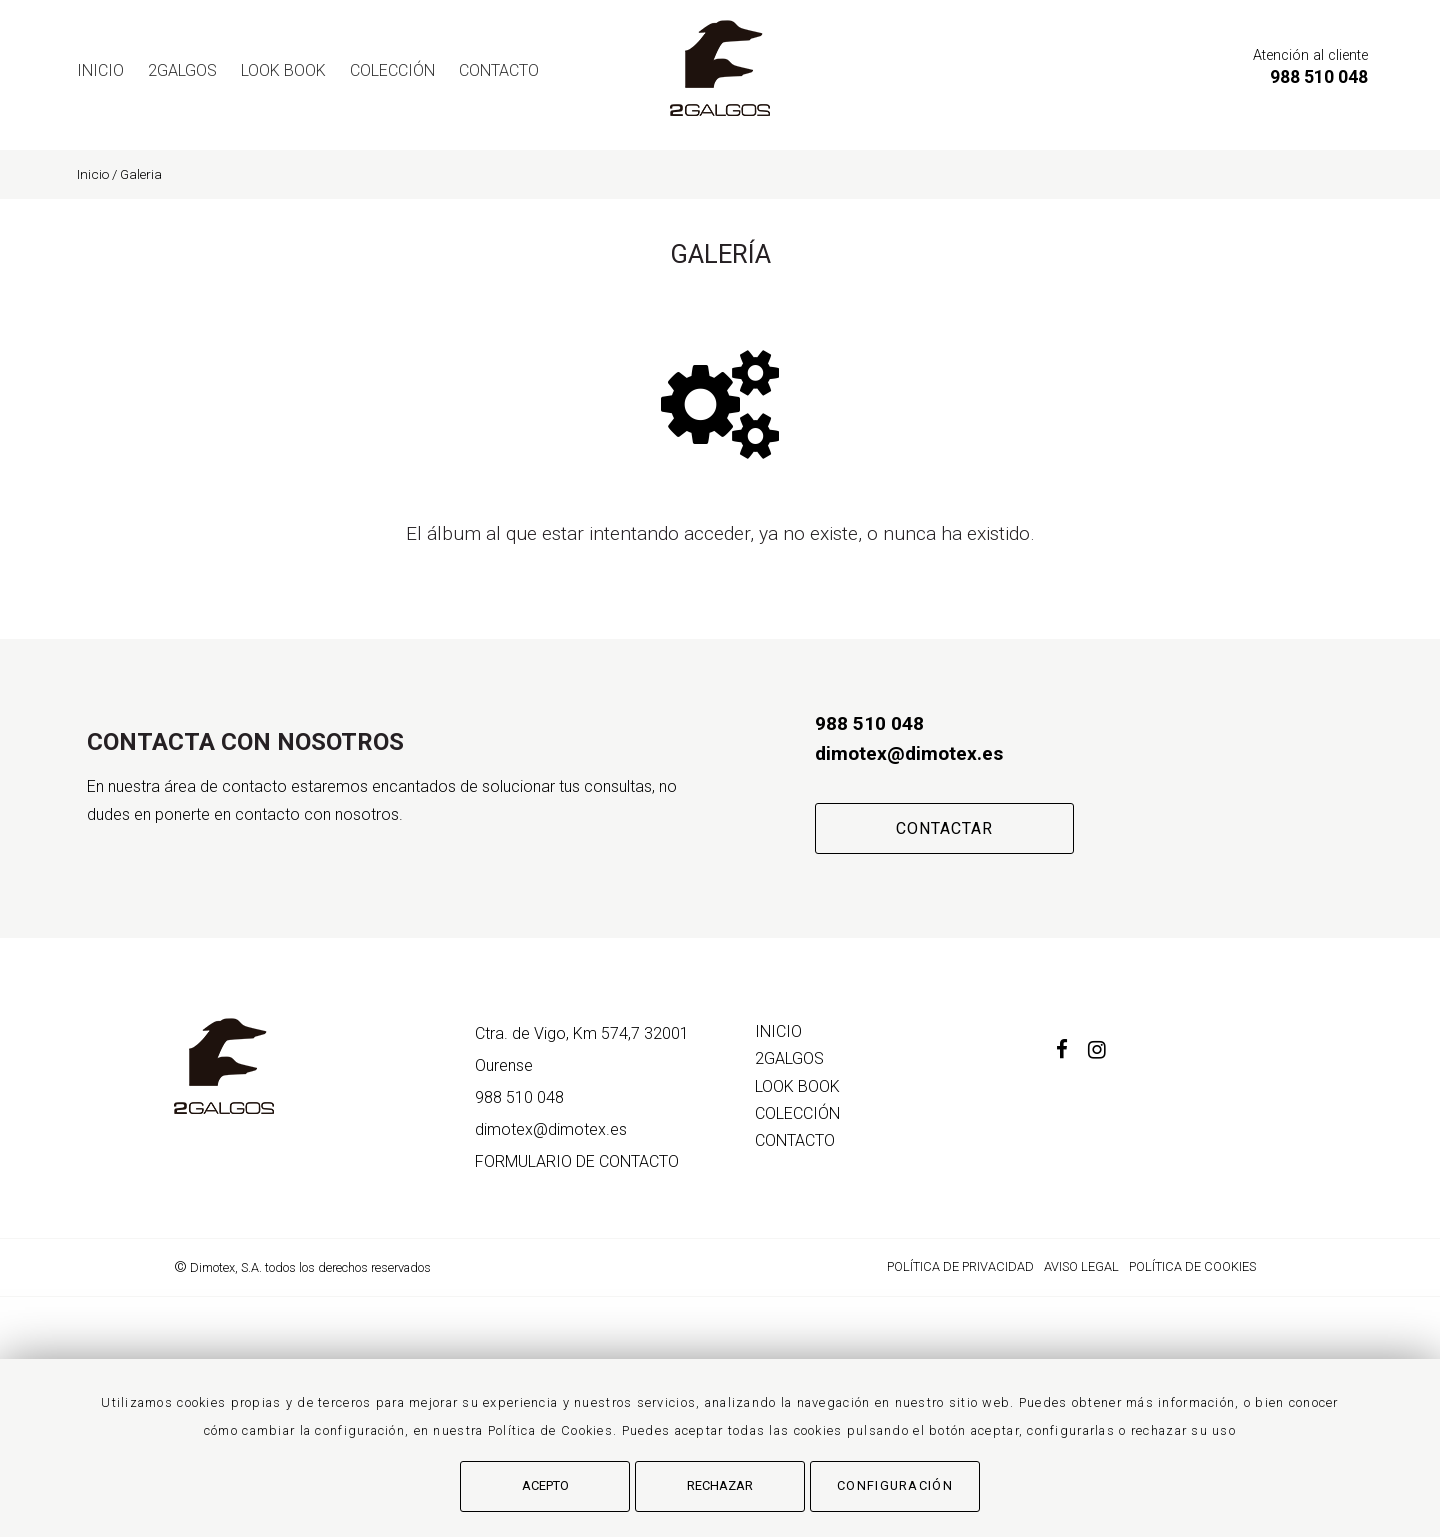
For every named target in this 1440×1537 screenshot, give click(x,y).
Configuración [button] (895, 1485)
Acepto (545, 1485)
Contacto (499, 70)
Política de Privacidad (960, 1266)
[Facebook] (1072, 1051)
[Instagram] (1107, 1051)
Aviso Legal (1081, 1266)
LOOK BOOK (283, 70)
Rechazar (720, 1485)
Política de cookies (1192, 1266)
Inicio (100, 70)
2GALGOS (182, 70)
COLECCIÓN (392, 70)
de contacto (577, 1161)
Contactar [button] (944, 828)
